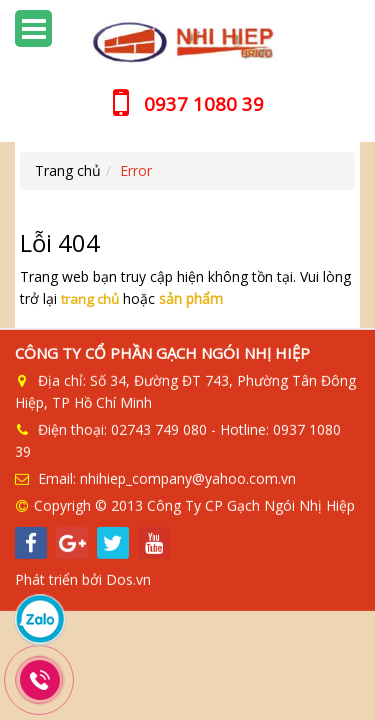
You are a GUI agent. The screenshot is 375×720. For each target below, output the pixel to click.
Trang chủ (68, 170)
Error (136, 170)
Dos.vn (128, 578)
